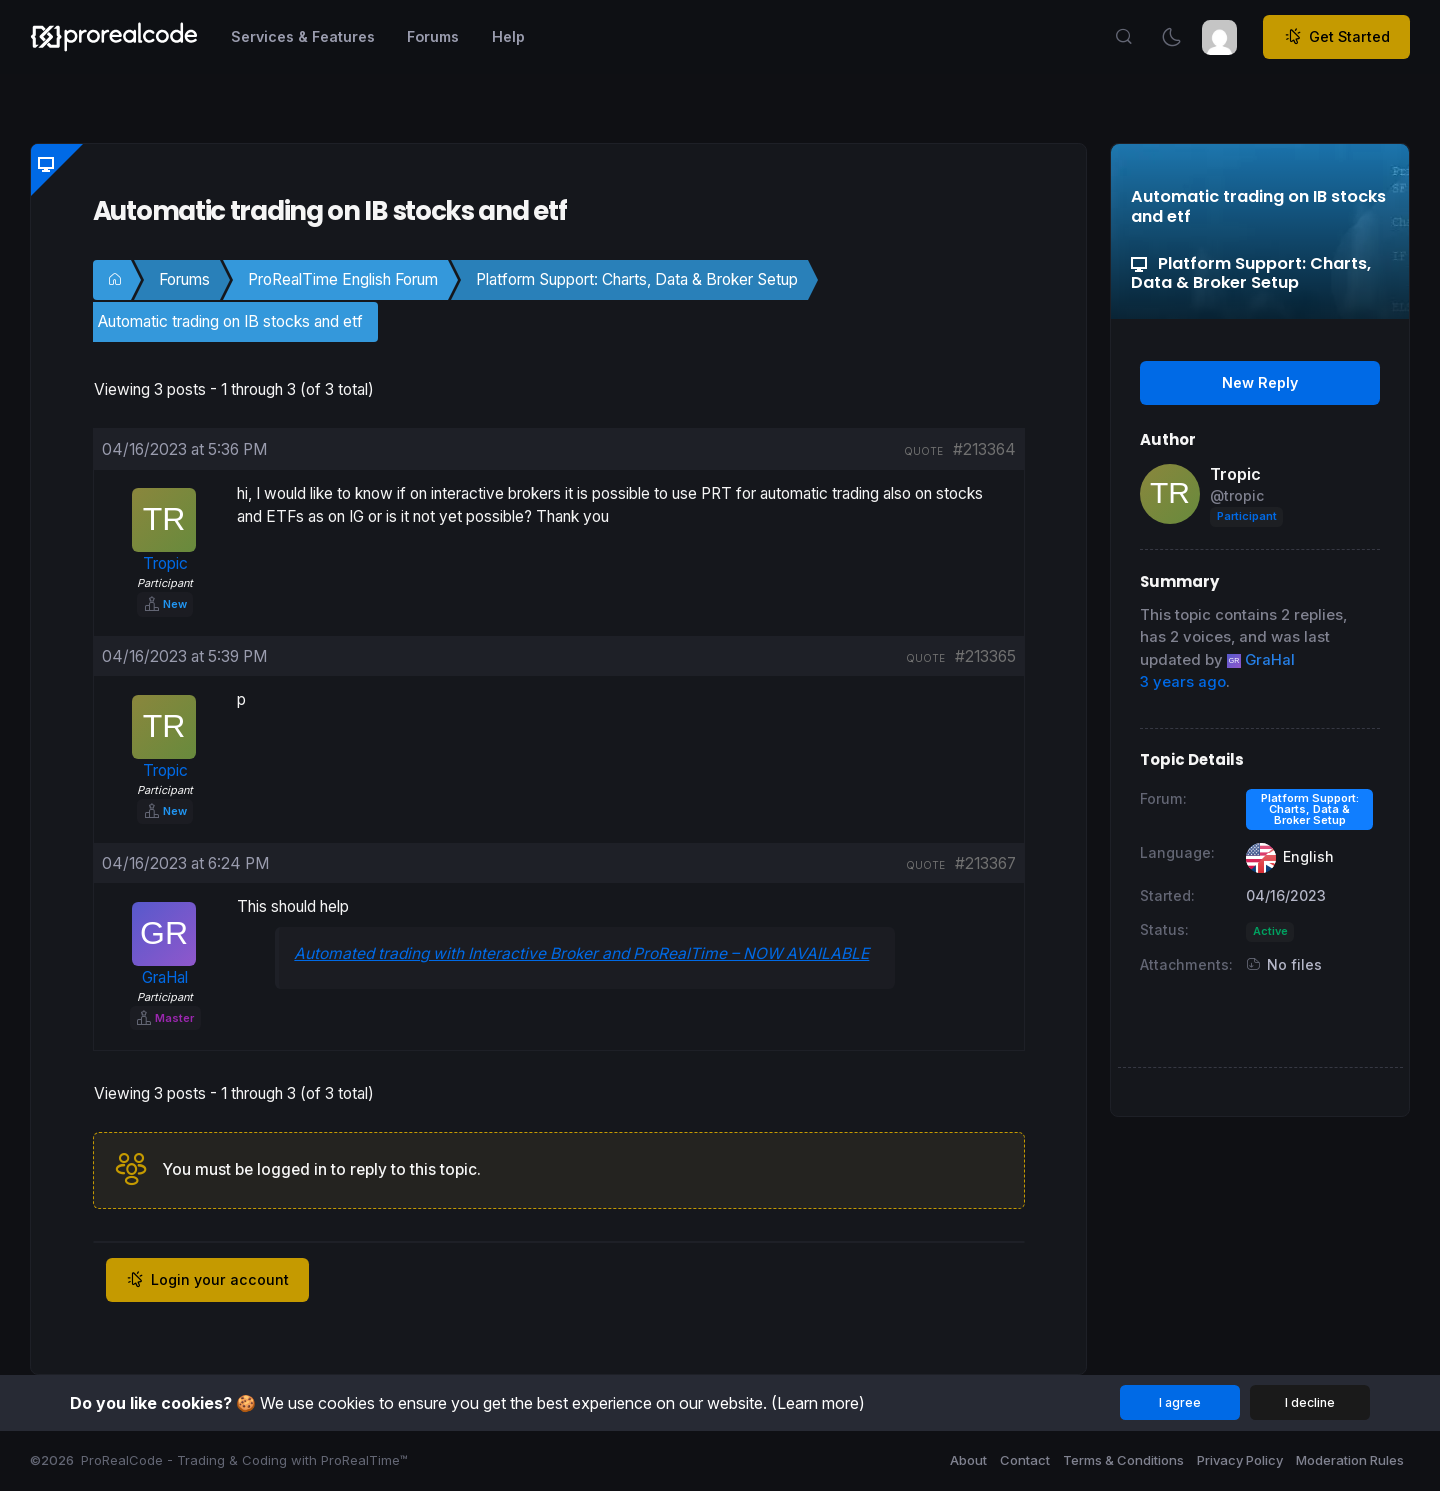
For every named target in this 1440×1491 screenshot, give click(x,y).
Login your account (207, 1280)
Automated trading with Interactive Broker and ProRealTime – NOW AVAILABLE (581, 953)
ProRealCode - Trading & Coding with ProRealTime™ (244, 1460)
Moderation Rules (1350, 1460)
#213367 (985, 863)
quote (923, 451)
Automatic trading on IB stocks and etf (230, 321)
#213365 (985, 656)
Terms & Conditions (1123, 1460)
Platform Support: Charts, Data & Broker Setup (637, 279)
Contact (1025, 1460)
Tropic (1235, 474)
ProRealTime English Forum (343, 279)
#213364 (984, 449)
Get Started (1337, 37)
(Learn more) (818, 1403)
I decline (1310, 1402)
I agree (1180, 1402)
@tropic (1237, 495)
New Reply (1260, 382)
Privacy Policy (1240, 1460)
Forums (184, 279)
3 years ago (1183, 682)
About (968, 1460)
